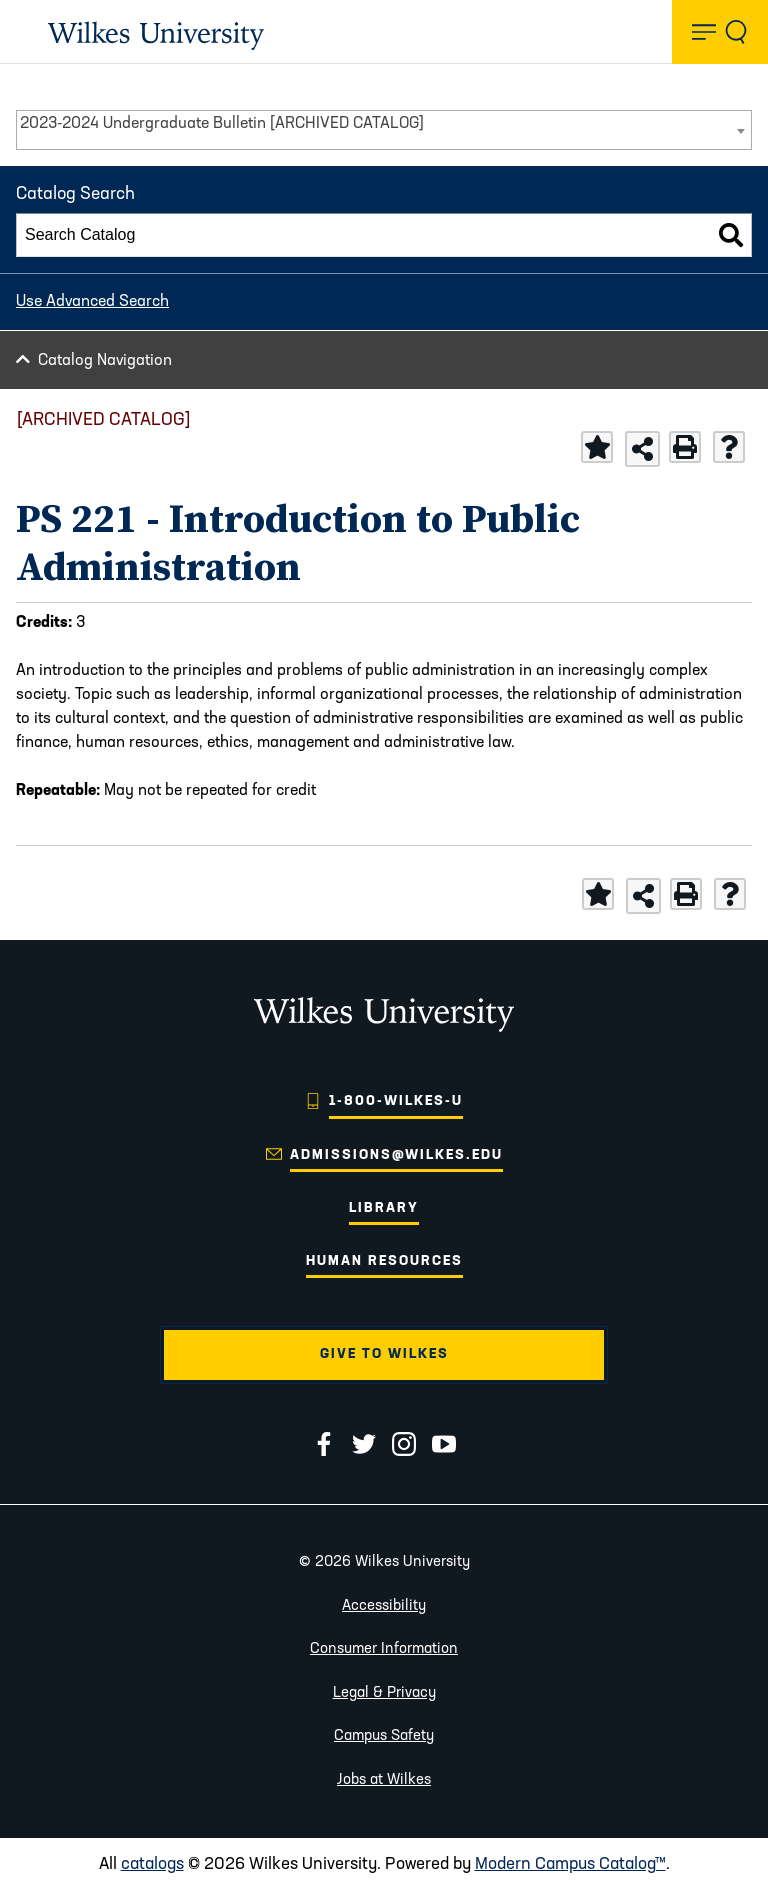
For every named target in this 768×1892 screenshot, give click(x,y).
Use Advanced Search (92, 302)
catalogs (152, 1864)
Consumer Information (384, 1649)
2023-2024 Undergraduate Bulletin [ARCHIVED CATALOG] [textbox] (222, 124)
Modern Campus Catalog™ (570, 1864)
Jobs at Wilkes (384, 1780)
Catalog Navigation (105, 361)
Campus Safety (384, 1736)
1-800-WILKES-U (396, 1101)
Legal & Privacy (384, 1693)
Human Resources (384, 1261)
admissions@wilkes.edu (396, 1155)
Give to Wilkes (384, 1354)
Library (384, 1208)
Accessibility (384, 1606)
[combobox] (384, 130)
